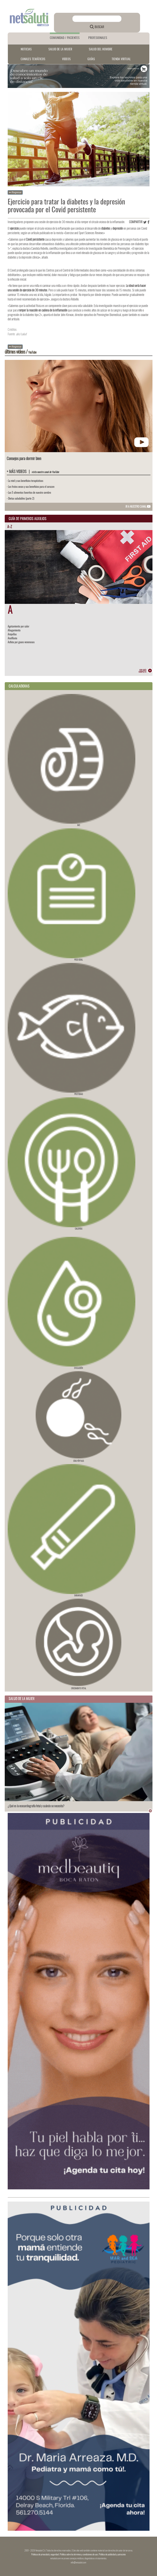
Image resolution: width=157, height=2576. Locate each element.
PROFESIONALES (97, 38)
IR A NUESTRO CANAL (137, 506)
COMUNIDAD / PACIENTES (65, 38)
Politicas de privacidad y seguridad (45, 2554)
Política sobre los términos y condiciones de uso (79, 2554)
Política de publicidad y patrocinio (112, 2554)
